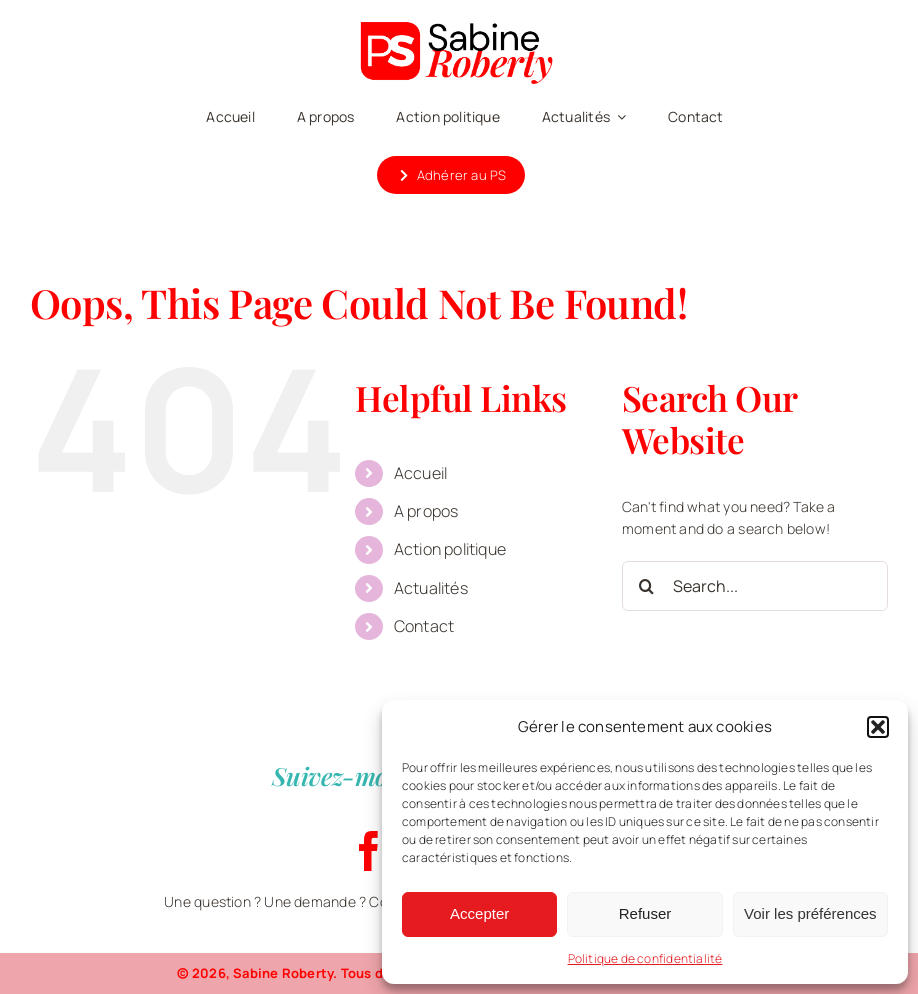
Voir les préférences (810, 913)
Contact (424, 626)
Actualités (431, 588)
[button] (878, 727)
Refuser (645, 913)
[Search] (647, 586)
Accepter (479, 913)
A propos (426, 511)
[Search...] (755, 586)
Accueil (420, 473)
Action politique (450, 549)
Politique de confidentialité (645, 958)
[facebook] (369, 851)
